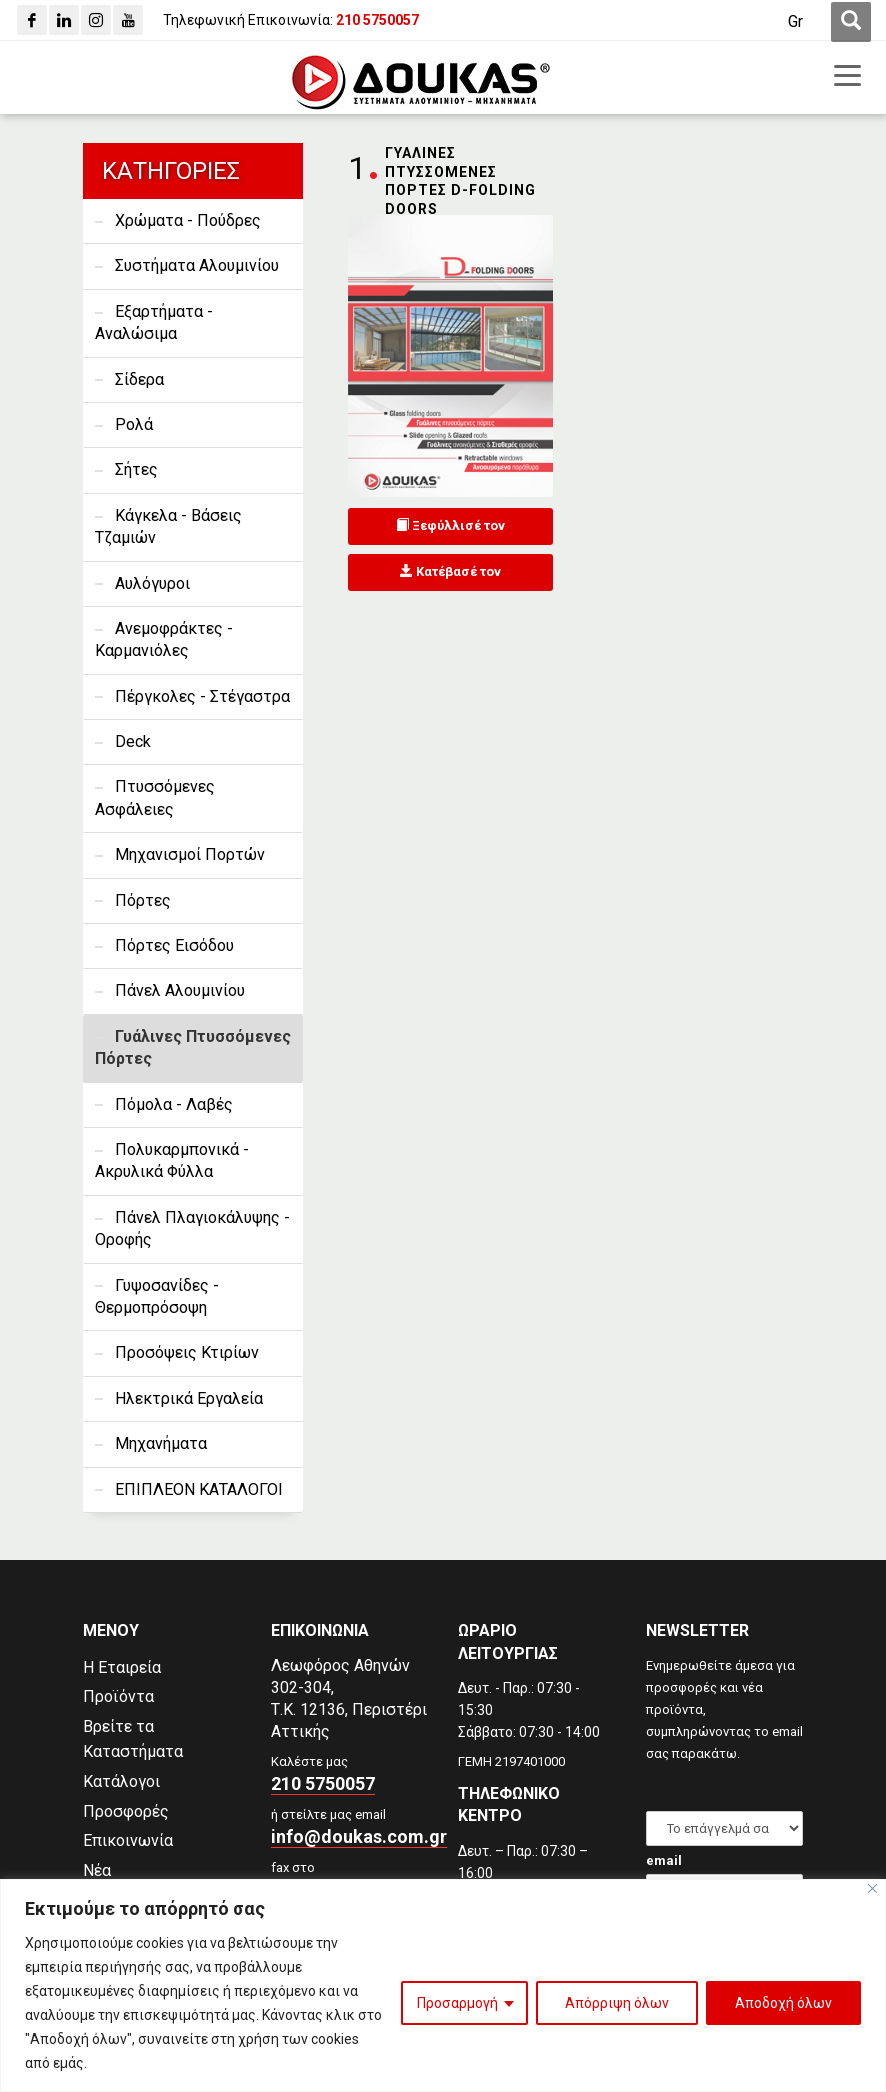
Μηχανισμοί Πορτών (190, 854)
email (664, 1860)
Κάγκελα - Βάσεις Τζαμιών (168, 526)
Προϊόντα (118, 1696)
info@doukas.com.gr (359, 1836)
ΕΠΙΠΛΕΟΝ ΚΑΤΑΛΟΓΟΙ (199, 1489)
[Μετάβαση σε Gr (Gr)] (795, 22)
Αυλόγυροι (152, 583)
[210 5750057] (377, 20)
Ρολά (134, 424)
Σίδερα (139, 379)
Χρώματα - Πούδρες (188, 220)
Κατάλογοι (121, 1781)
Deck (133, 741)
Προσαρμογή (457, 2003)
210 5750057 (323, 1783)
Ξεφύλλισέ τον (450, 525)
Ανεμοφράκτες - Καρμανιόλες (164, 639)
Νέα (97, 1870)
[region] (443, 1985)
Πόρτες (143, 900)
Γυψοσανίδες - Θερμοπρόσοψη (157, 1296)
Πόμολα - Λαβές (174, 1104)
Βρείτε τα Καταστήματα (133, 1739)
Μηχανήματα (161, 1443)
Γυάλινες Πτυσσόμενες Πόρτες (193, 1047)
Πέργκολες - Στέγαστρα (202, 696)
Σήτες (136, 469)
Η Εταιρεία (122, 1667)
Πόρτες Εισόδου (174, 945)
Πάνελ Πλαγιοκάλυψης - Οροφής (192, 1228)
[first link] (851, 22)
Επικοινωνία (128, 1840)
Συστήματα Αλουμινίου (197, 265)
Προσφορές (126, 1811)
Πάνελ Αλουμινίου (180, 990)
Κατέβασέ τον (450, 571)
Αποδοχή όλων (783, 2003)
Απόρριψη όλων (617, 2003)
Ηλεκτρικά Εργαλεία (189, 1398)
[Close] (872, 1888)
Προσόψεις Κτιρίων (187, 1352)
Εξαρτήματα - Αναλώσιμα (154, 322)
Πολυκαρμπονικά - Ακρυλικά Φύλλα (172, 1160)
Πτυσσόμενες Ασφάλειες (155, 797)
